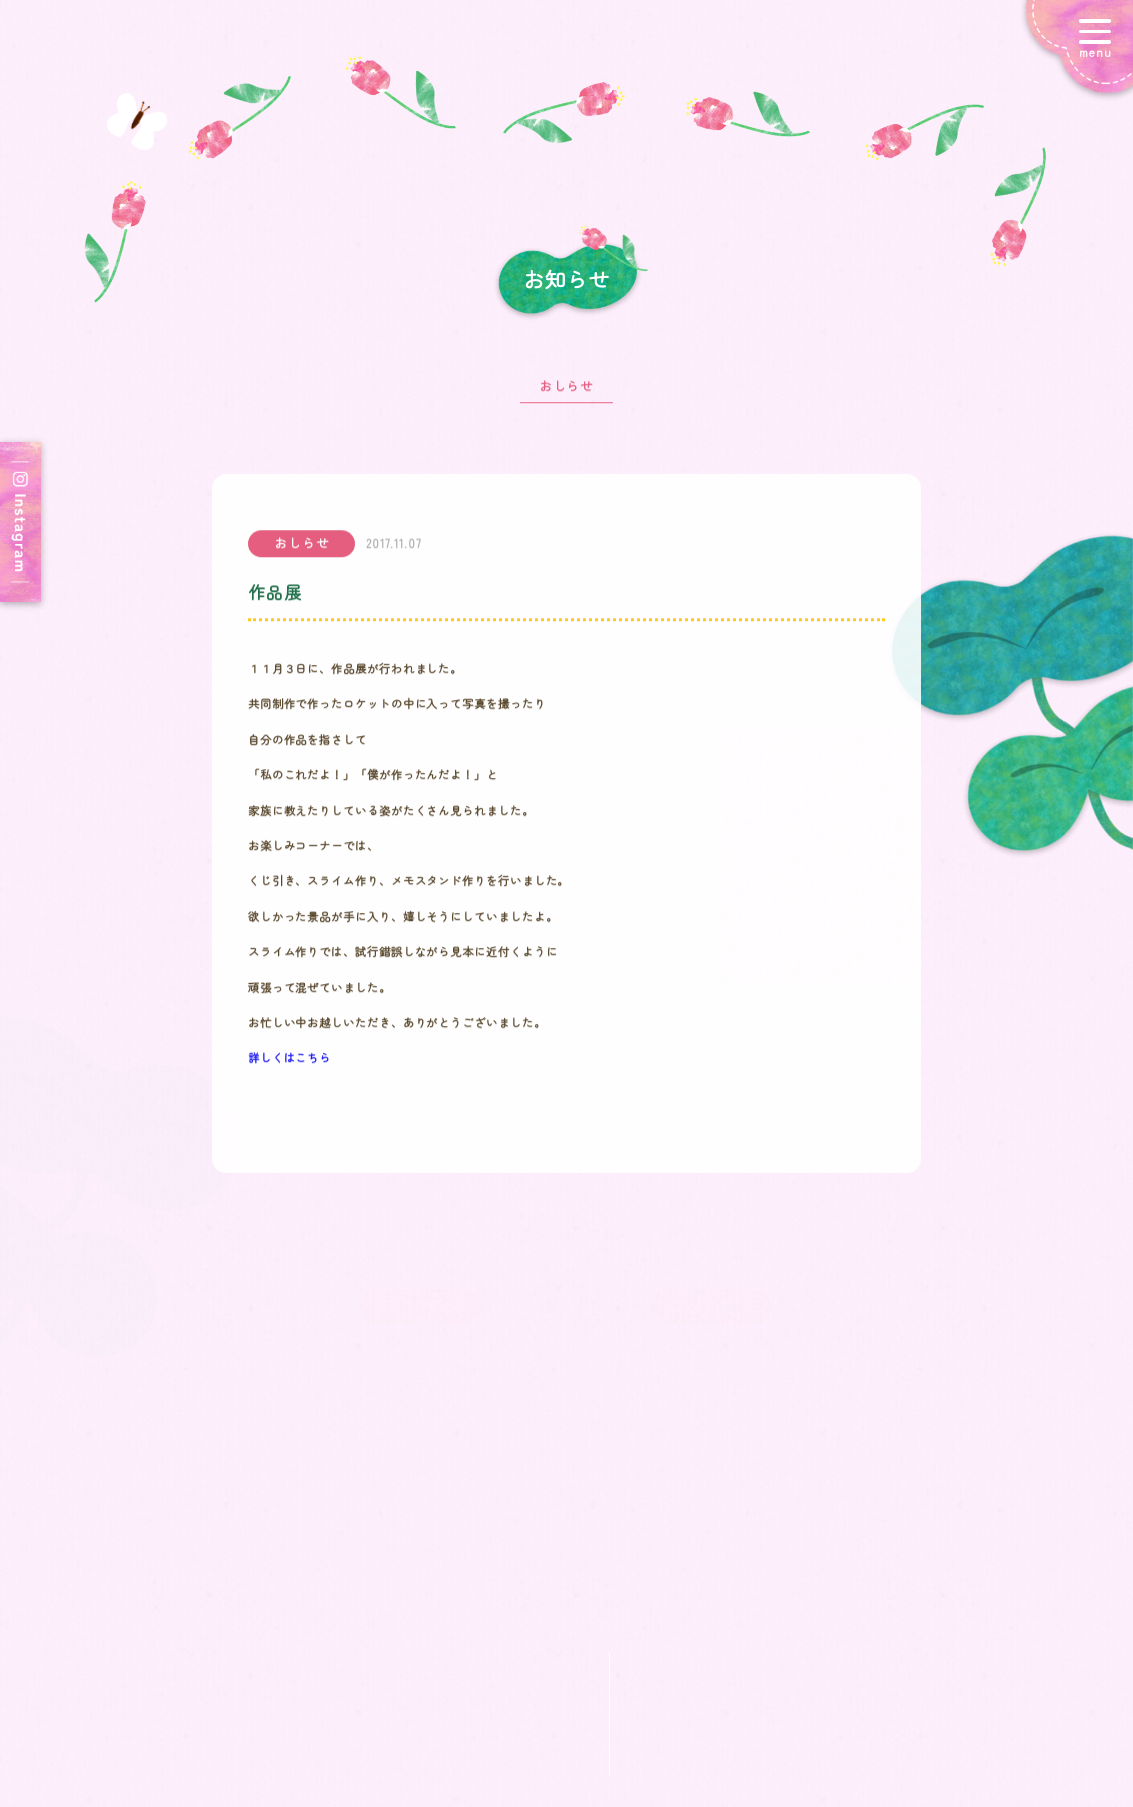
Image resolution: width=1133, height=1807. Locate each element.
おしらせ (567, 392)
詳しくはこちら (289, 1065)
